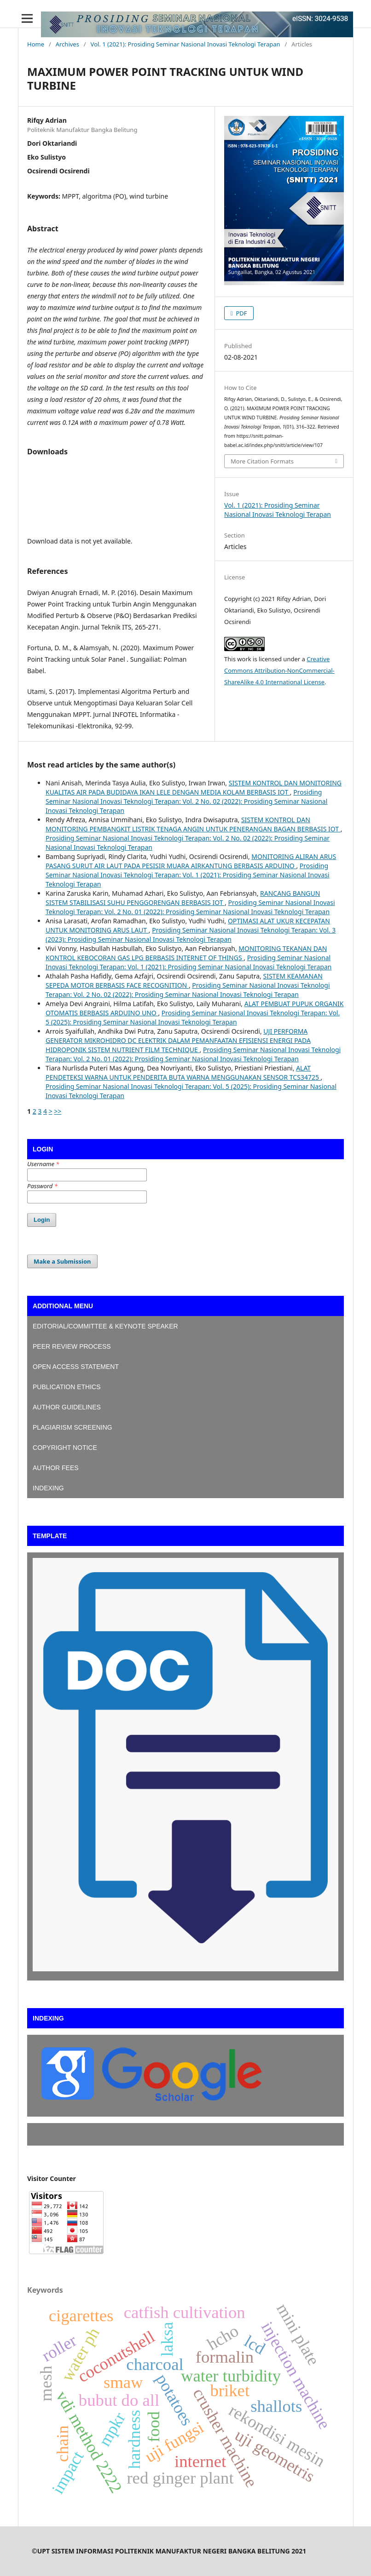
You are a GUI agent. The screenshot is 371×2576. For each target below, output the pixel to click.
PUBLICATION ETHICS (67, 1387)
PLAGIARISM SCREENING (72, 1427)
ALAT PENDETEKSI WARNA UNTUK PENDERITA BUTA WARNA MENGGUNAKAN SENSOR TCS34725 (183, 1073)
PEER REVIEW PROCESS (72, 1346)
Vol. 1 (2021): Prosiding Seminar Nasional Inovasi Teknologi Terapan (185, 44)
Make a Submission (62, 1261)
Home (35, 44)
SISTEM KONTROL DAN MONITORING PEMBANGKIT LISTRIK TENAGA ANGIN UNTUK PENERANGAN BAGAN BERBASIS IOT (193, 824)
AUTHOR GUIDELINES (67, 1407)
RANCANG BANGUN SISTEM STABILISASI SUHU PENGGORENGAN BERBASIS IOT (183, 898)
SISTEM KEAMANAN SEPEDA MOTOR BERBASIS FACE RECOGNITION (184, 981)
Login (42, 1219)
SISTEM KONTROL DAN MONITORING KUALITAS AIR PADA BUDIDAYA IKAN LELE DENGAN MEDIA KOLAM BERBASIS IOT (194, 787)
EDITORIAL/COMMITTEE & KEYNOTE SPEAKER (106, 1326)
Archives (67, 44)
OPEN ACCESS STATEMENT (76, 1366)
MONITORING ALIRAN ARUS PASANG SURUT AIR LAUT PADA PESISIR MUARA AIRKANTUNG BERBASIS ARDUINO (191, 861)
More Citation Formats (262, 461)
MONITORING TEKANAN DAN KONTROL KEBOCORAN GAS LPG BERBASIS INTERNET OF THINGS (186, 953)
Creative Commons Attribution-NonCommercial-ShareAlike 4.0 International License (279, 670)
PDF (240, 313)
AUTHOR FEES (56, 1467)
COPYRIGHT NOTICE (65, 1447)
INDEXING (48, 1488)
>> (57, 1111)
